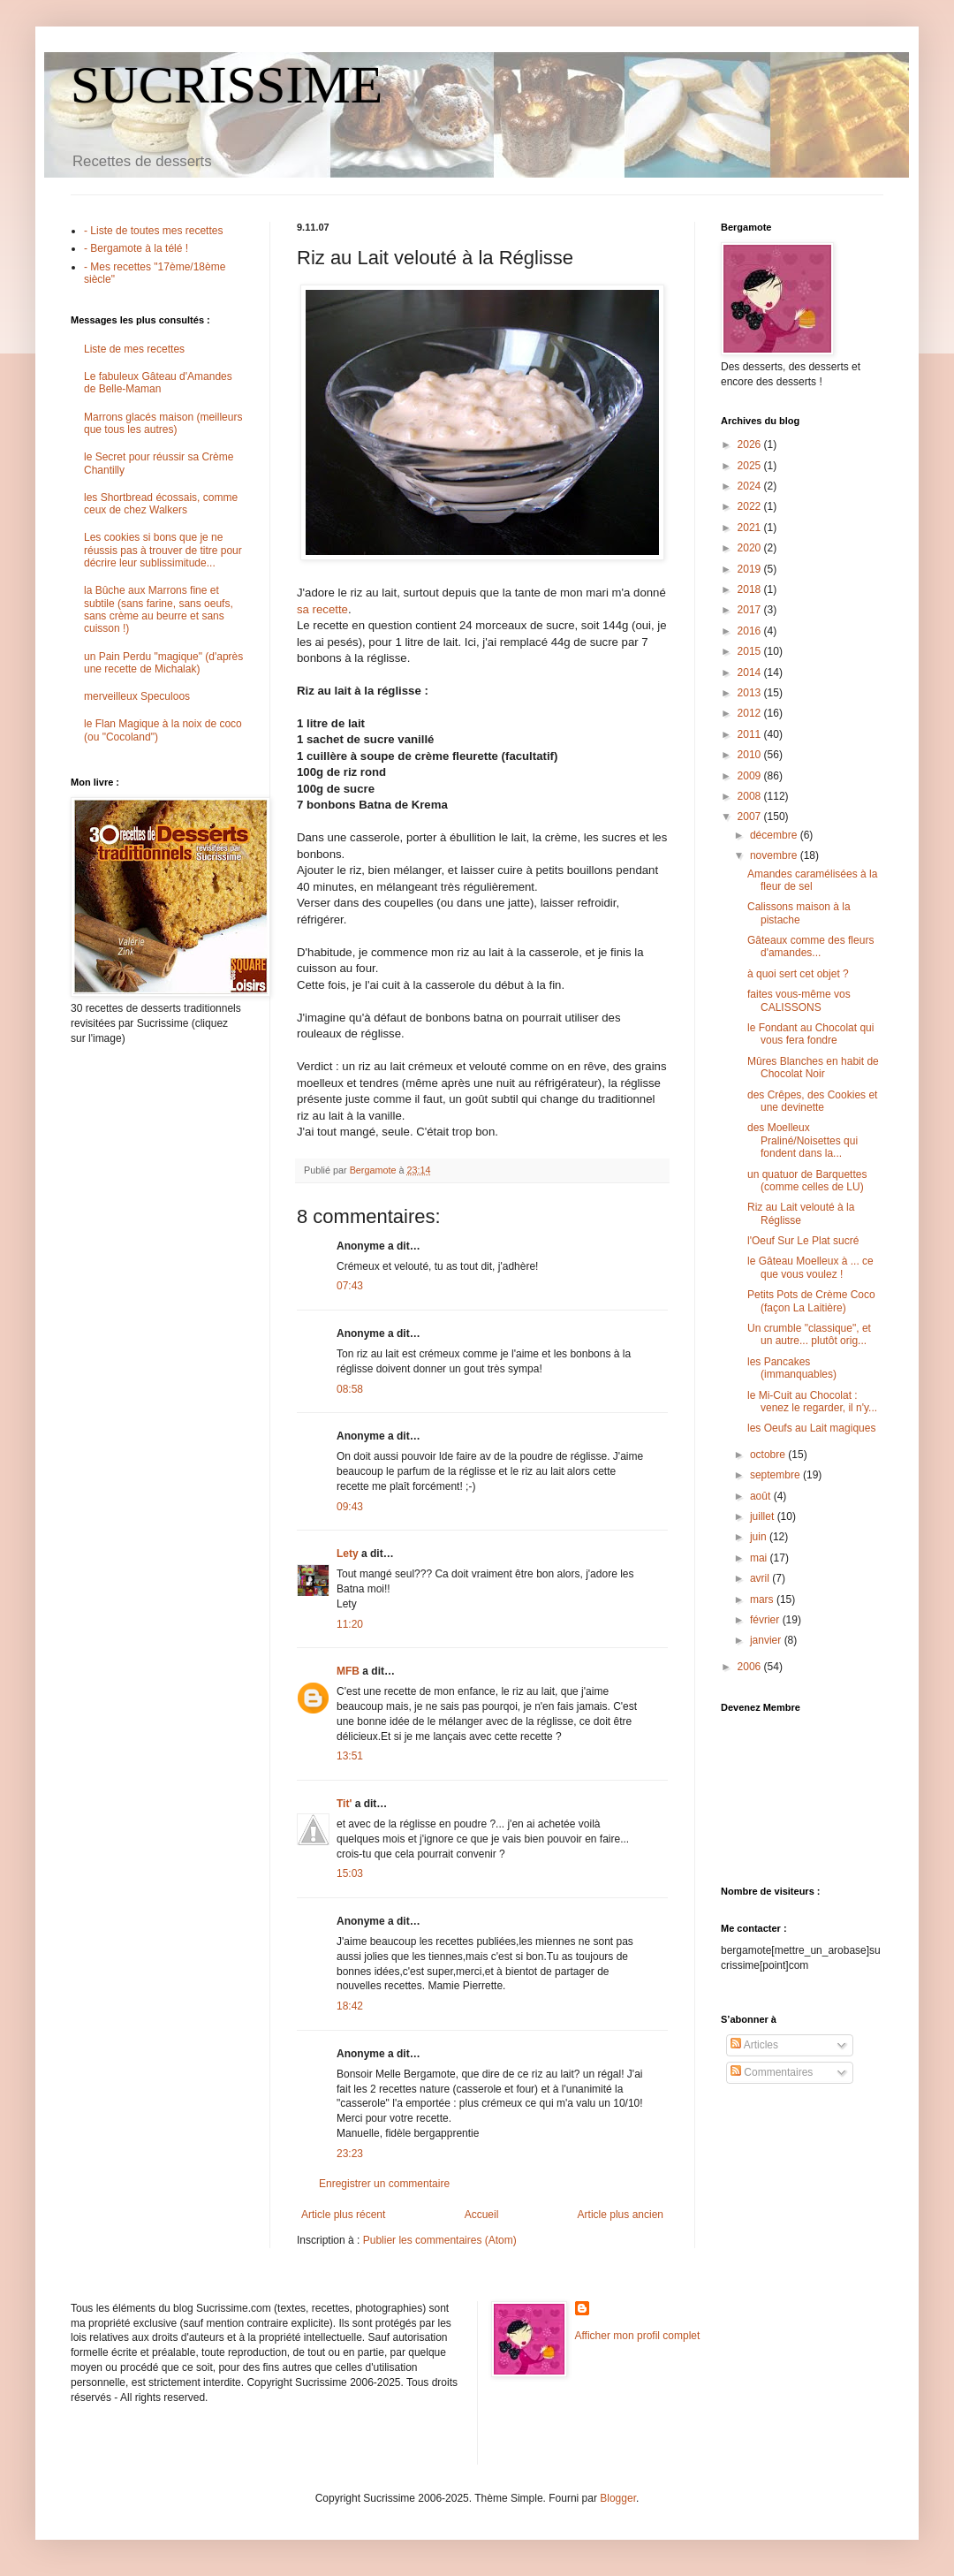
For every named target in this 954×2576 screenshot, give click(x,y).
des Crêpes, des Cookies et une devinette (812, 1101)
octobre (769, 1454)
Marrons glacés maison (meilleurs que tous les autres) (163, 423)
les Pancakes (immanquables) (792, 1368)
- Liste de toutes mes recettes (153, 230)
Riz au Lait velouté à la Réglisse (800, 1213)
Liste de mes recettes (134, 349)
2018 (751, 589)
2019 (751, 569)
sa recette (322, 609)
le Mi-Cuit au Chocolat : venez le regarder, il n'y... (812, 1401)
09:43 (350, 1507)
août (762, 1496)
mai (760, 1558)
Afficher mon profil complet (637, 2335)
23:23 (350, 2153)
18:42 (350, 2006)
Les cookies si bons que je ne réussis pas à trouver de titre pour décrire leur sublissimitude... (163, 550)
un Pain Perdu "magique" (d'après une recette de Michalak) (163, 662)
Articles (754, 2045)
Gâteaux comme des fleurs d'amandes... (810, 946)
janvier (767, 1640)
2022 (751, 506)
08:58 (350, 1389)
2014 (751, 672)
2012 (751, 713)
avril (761, 1578)
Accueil (482, 2214)
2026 (751, 444)
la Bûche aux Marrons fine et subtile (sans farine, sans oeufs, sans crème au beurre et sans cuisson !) (158, 609)
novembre (775, 855)
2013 (751, 693)
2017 (751, 610)
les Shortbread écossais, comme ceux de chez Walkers (161, 503)
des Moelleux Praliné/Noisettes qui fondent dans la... (802, 1140)
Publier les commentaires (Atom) (440, 2240)
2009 (751, 776)
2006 (751, 1666)
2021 (751, 527)
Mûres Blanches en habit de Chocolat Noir (813, 1067)
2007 (751, 816)
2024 (751, 486)
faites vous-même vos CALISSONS (799, 1000)
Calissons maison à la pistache (799, 912)
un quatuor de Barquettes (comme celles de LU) (807, 1180)
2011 (751, 734)
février (766, 1620)
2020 (751, 548)
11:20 (350, 1624)
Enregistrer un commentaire (384, 2183)
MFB (348, 1671)
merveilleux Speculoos (137, 696)
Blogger (618, 2498)
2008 (751, 796)
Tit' (344, 1803)
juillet (763, 1516)
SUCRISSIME (226, 85)
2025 (751, 466)
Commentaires (772, 2072)
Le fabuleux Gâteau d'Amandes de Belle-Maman (158, 382)
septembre (776, 1475)
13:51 (350, 1756)
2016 (751, 631)
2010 (751, 754)
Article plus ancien (620, 2214)
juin (759, 1537)
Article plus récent (343, 2214)
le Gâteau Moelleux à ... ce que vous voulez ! (810, 1267)
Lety (348, 1553)
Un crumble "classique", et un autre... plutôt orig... (809, 1334)
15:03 (350, 1873)
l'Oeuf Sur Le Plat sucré (803, 1241)
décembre (775, 835)
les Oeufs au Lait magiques (811, 1428)
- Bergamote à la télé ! (136, 248)
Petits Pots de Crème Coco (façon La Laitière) (811, 1300)
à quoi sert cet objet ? (798, 974)
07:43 (350, 1286)
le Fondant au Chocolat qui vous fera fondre (810, 1034)
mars (763, 1599)
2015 (751, 651)
